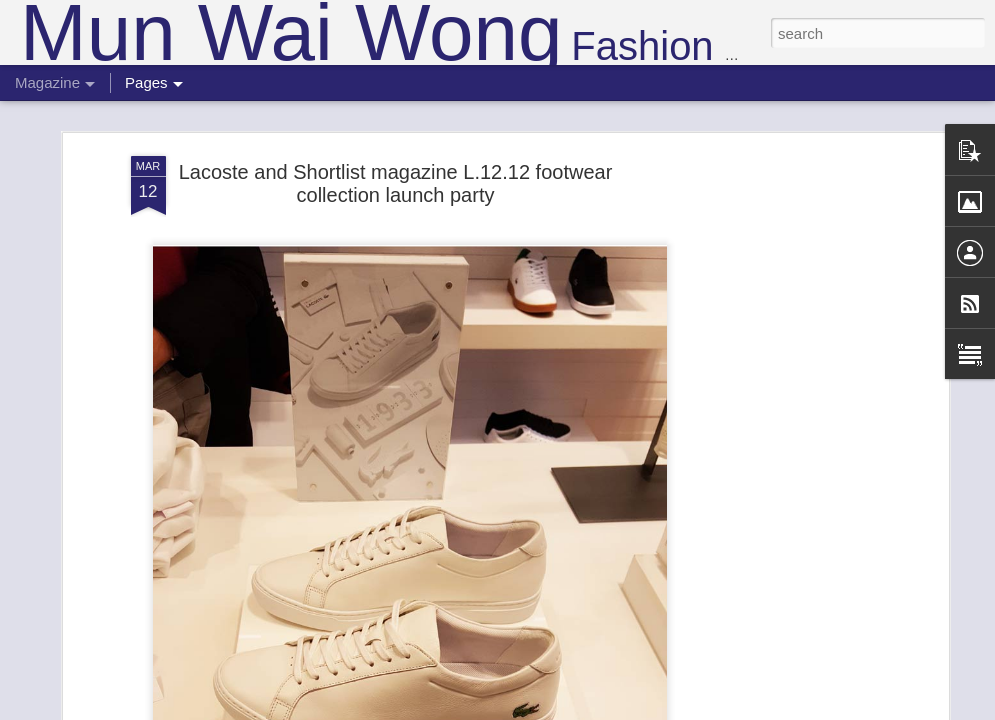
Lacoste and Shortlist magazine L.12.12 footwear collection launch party (396, 156)
